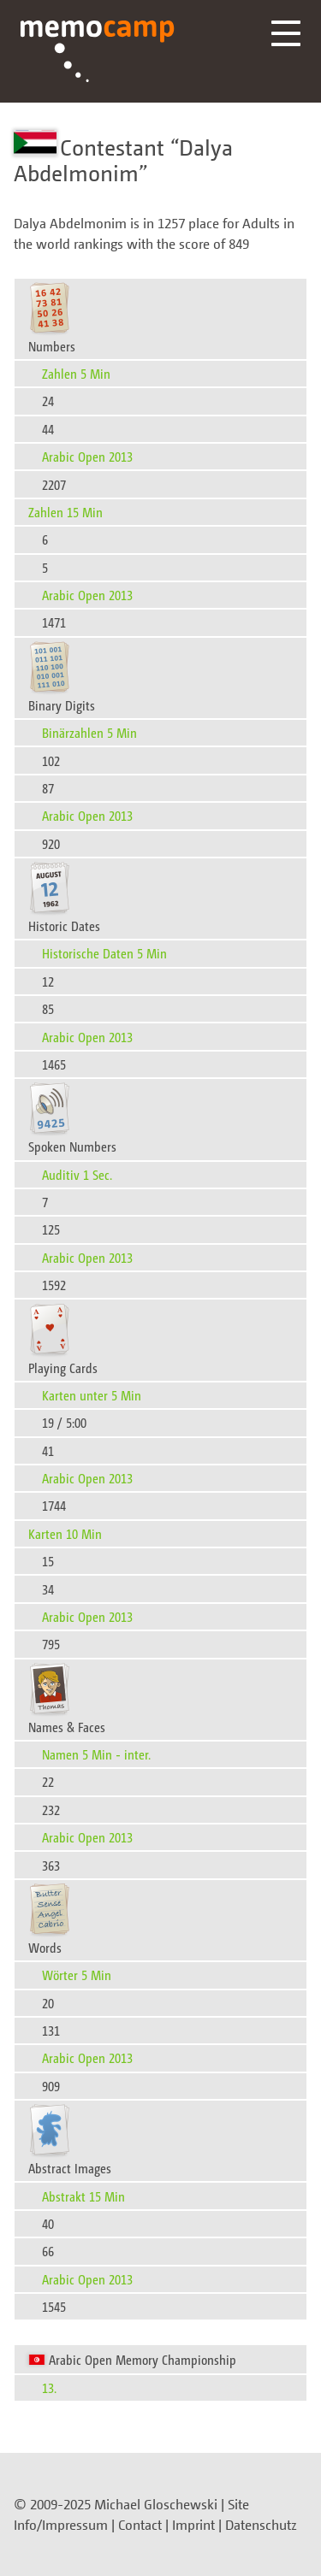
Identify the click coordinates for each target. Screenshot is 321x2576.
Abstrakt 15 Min (83, 2196)
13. (49, 2387)
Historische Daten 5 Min (104, 953)
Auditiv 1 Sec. (77, 1174)
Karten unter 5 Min (91, 1395)
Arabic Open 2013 (87, 456)
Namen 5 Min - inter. (96, 1754)
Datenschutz (261, 2524)
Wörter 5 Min (76, 1975)
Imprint (193, 2524)
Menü (285, 33)
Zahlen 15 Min (65, 512)
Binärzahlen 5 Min (89, 732)
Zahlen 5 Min (76, 373)
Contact (140, 2524)
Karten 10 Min (65, 1533)
